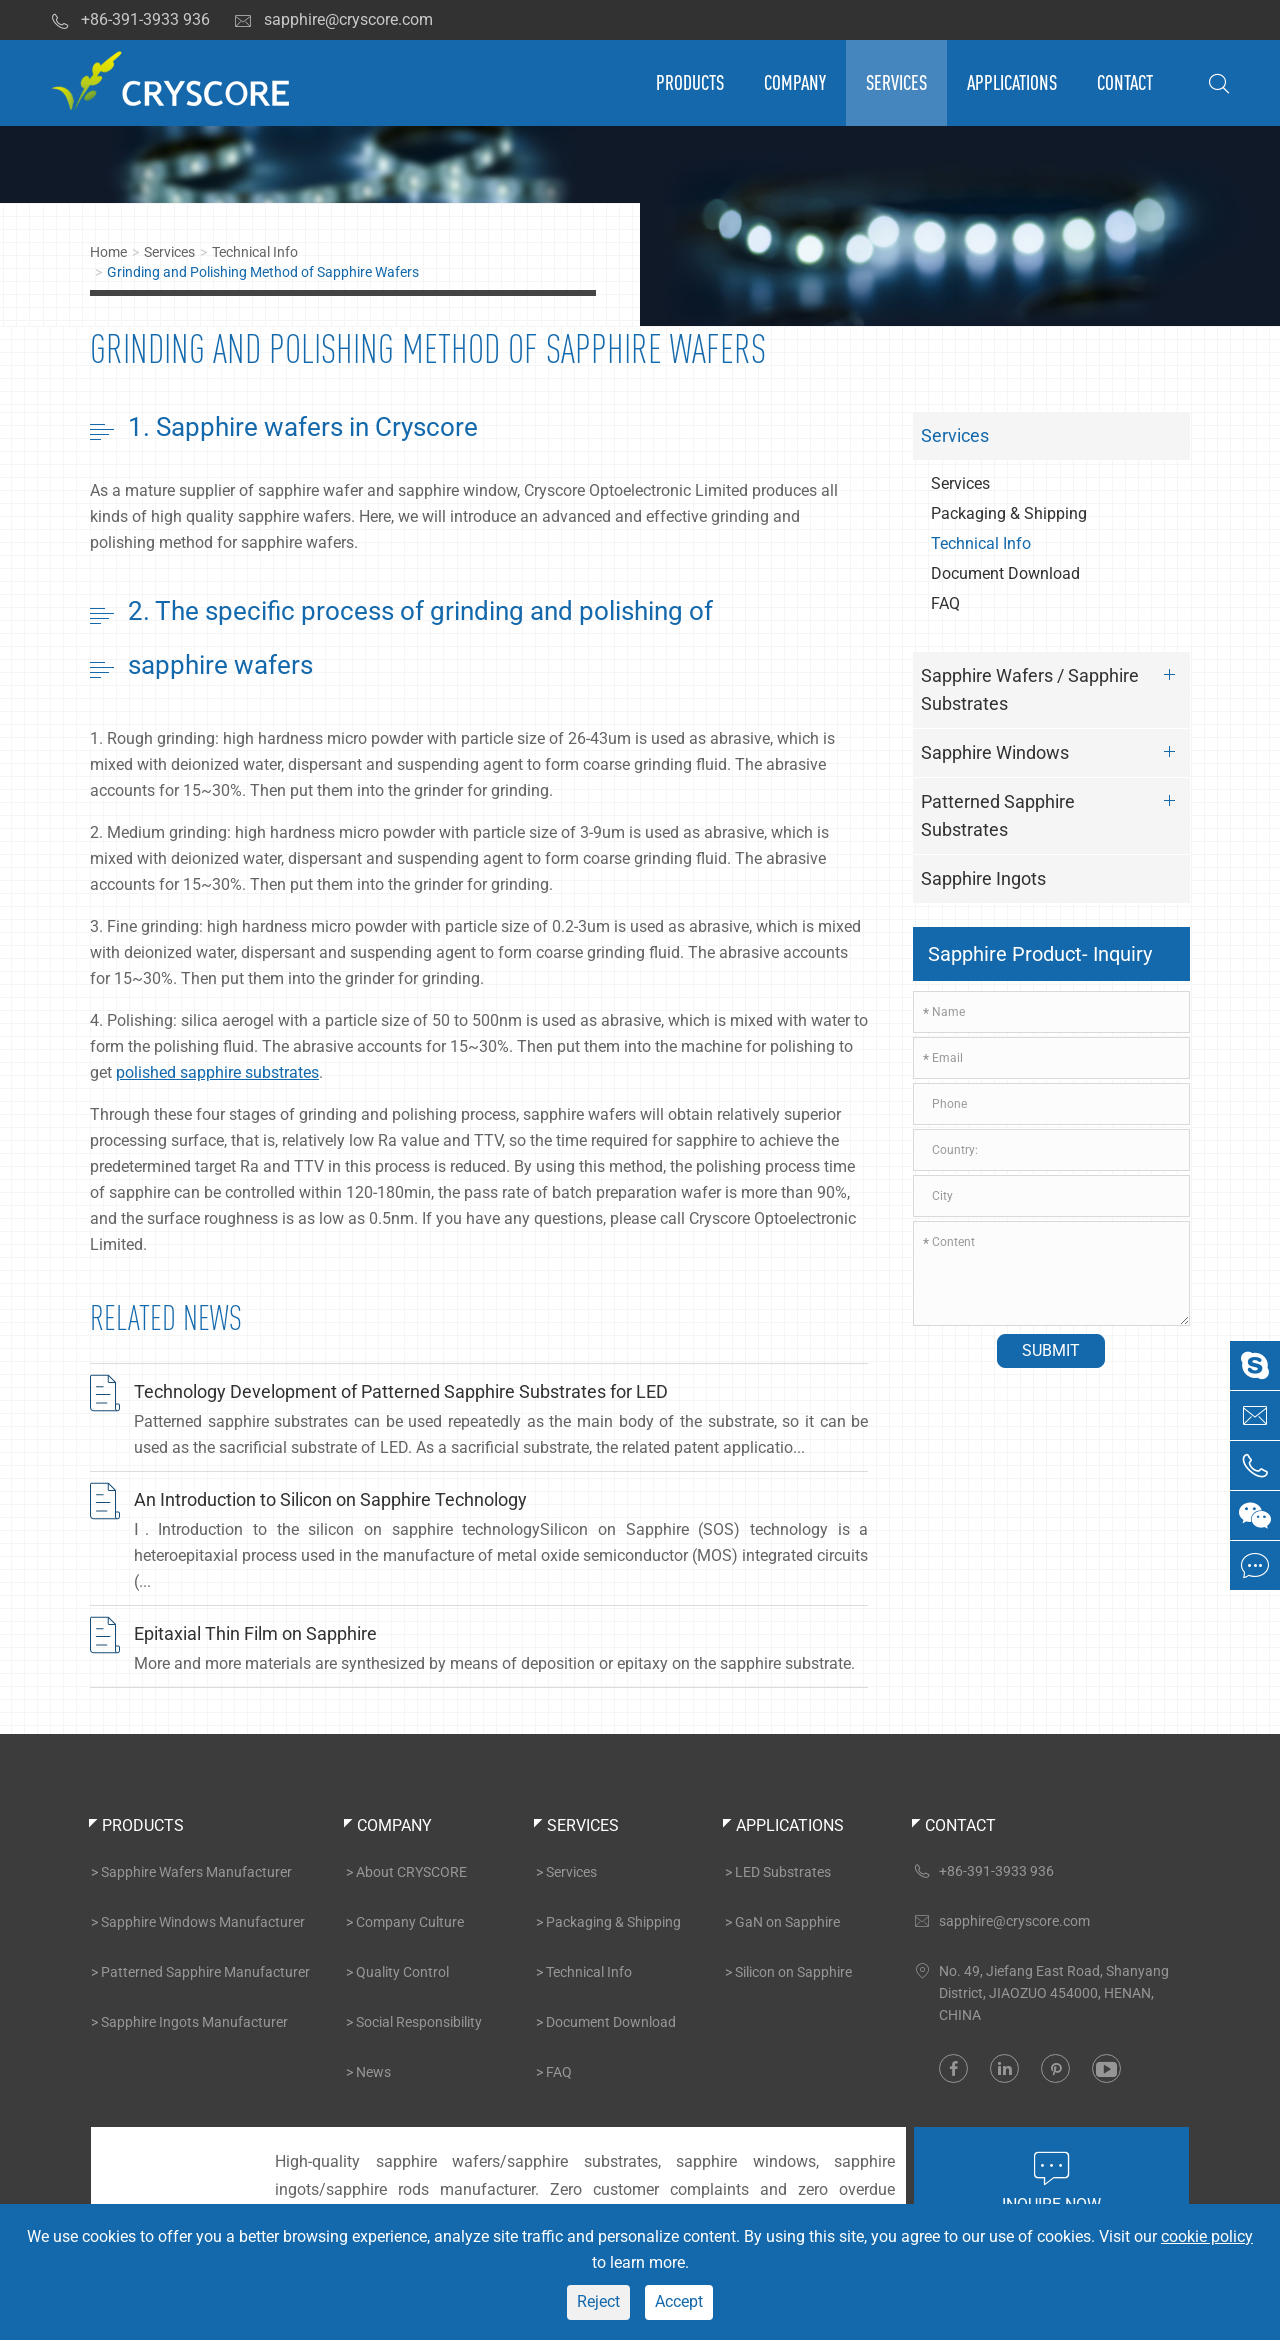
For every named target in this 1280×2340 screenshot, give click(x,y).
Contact (1125, 82)
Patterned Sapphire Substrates (1053, 812)
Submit (1051, 1350)
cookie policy (1207, 2236)
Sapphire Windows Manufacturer (203, 1922)
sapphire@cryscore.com (333, 20)
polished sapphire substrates (217, 1072)
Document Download (1005, 573)
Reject (598, 2301)
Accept (679, 2301)
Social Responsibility (419, 2022)
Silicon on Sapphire (793, 1972)
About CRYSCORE (411, 1872)
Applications (1012, 82)
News (373, 2072)
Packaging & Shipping (1009, 513)
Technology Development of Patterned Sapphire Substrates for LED (401, 1391)
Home (108, 252)
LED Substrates (783, 1872)
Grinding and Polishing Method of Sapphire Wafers (263, 272)
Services (896, 82)
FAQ (945, 603)
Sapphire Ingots (983, 878)
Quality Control (402, 1972)
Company (795, 82)
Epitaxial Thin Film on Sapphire (255, 1633)
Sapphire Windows (1053, 752)
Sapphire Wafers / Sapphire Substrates (1053, 686)
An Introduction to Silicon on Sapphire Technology (330, 1499)
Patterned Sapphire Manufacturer (205, 1972)
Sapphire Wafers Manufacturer (196, 1872)
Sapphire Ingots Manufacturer (194, 2022)
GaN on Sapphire (787, 1922)
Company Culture (410, 1922)
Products (690, 82)
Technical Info (255, 252)
